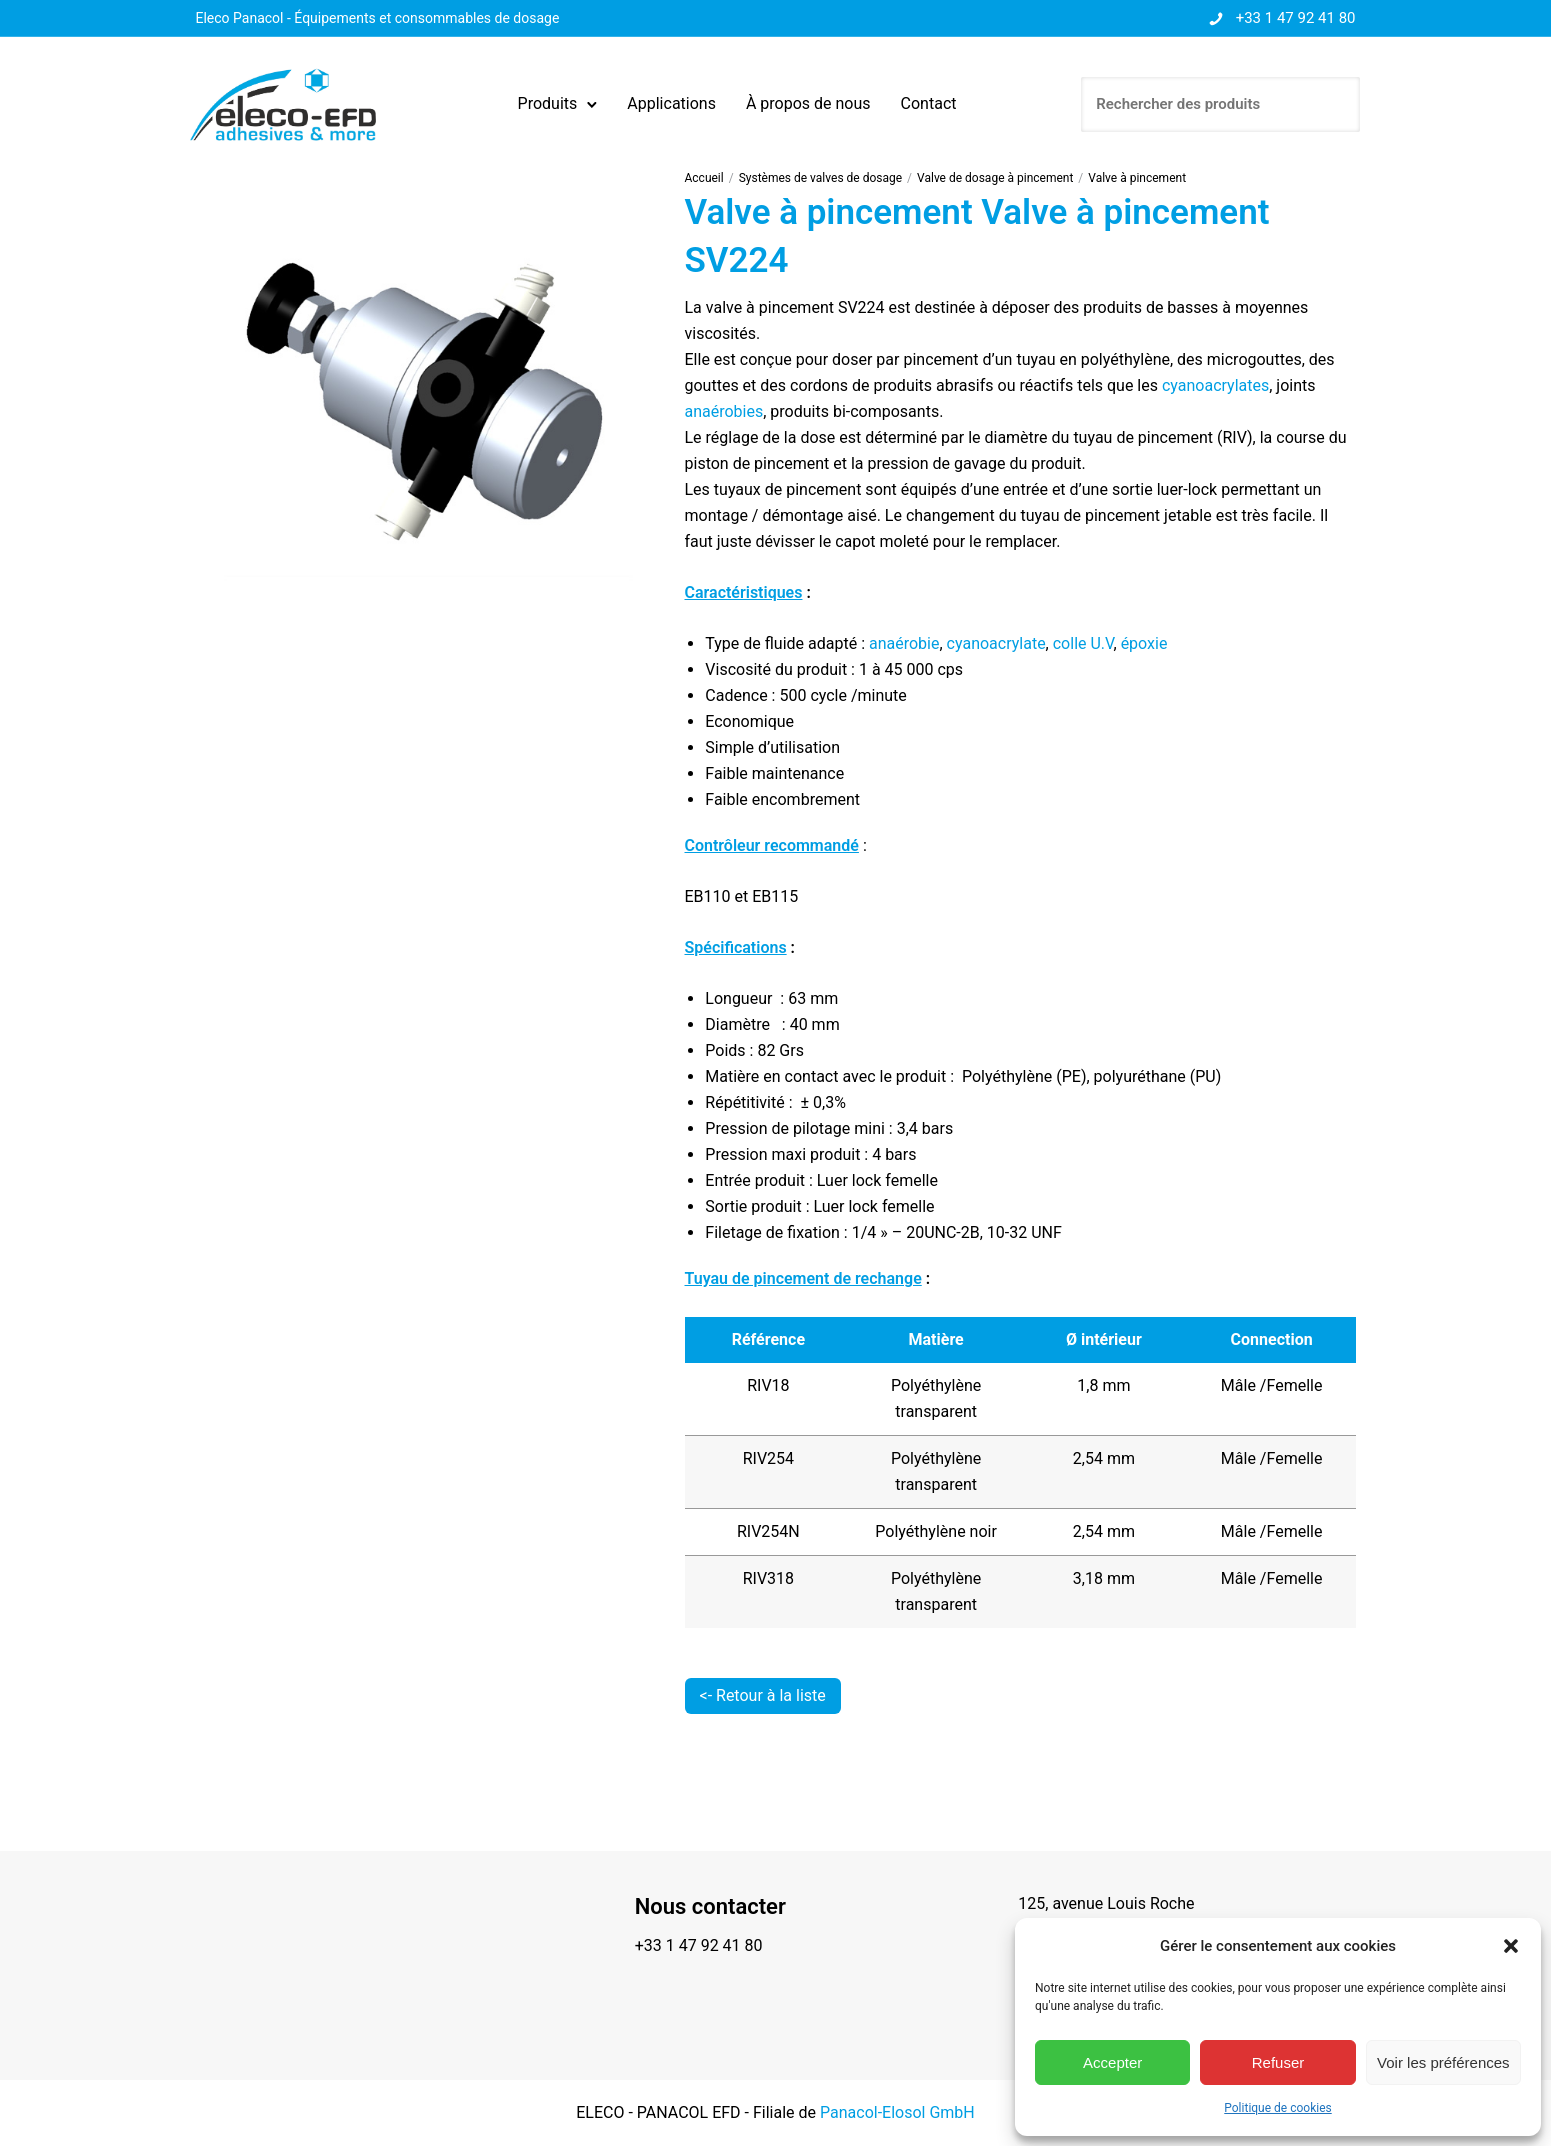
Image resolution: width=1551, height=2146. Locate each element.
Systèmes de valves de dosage (820, 178)
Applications (672, 103)
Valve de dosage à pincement (995, 178)
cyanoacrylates (1215, 385)
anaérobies (724, 411)
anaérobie (904, 643)
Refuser (1278, 2062)
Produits (548, 103)
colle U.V (1083, 643)
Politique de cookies (1277, 2108)
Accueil (704, 178)
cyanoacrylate (996, 643)
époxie (1144, 643)
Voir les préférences (1443, 2062)
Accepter (1112, 2062)
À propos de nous (808, 103)
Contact (929, 103)
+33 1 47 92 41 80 (1296, 18)
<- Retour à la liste (763, 1695)
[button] (1511, 1946)
